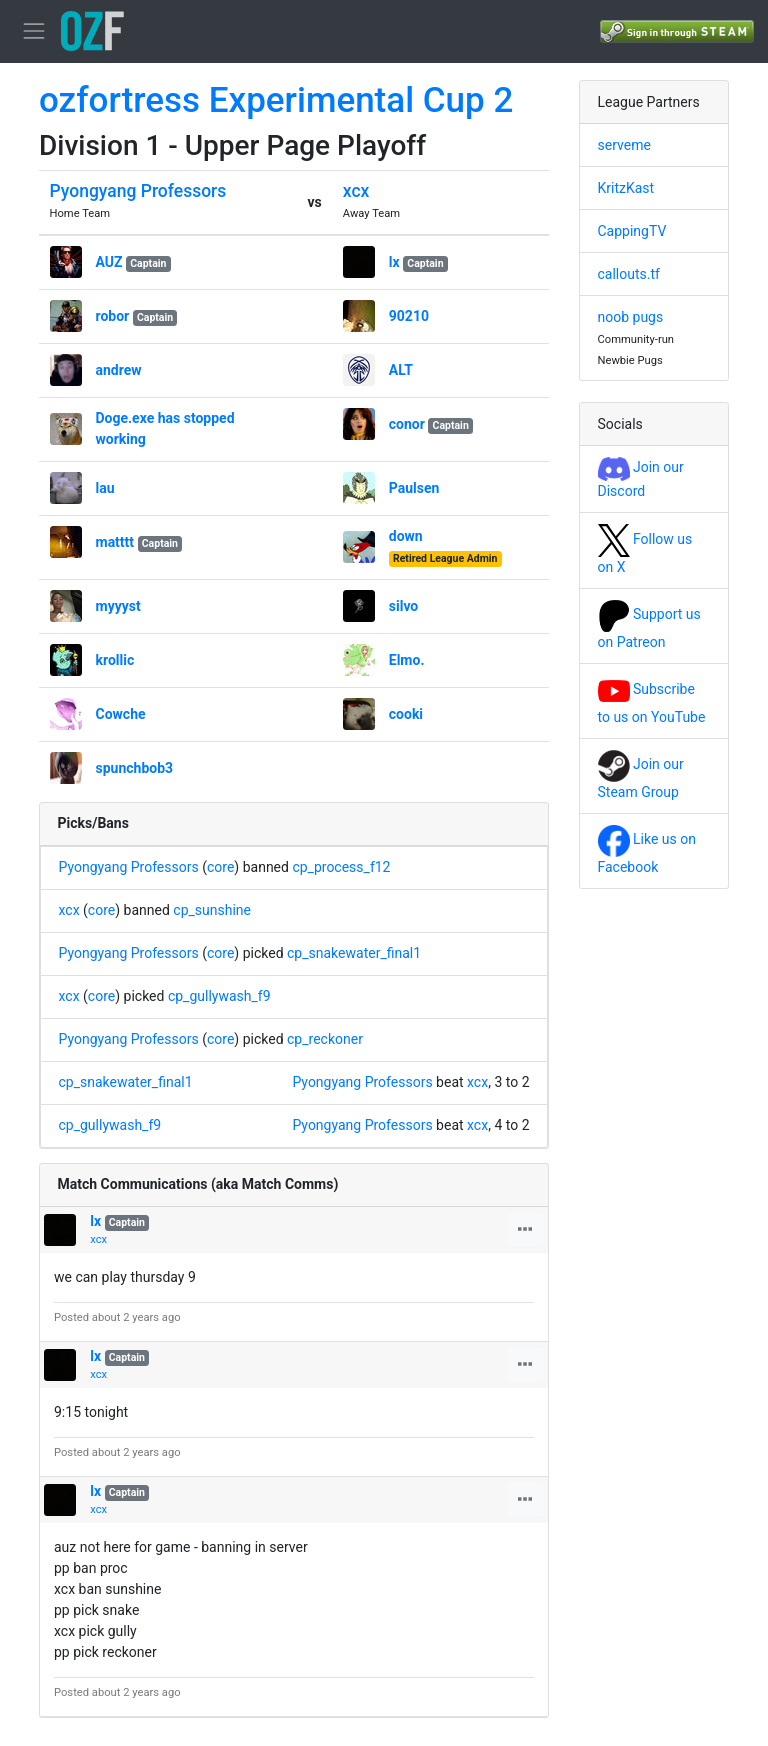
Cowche (121, 714)
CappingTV (632, 231)
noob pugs (631, 317)
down (406, 536)
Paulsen (414, 488)
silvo (404, 606)
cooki (406, 714)
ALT (401, 370)
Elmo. (407, 660)
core (220, 867)
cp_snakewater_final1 (354, 953)
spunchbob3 (135, 768)
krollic (115, 660)
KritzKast (626, 188)
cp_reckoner (325, 1039)
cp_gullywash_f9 (219, 996)
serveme (624, 145)
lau (105, 488)
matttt (115, 542)
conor (407, 424)
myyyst (118, 606)
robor (113, 316)
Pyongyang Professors (138, 191)
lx (394, 262)
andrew (119, 370)
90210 (409, 316)
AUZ (109, 262)
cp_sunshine (212, 910)
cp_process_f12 (341, 867)
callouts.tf (629, 274)
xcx (356, 191)
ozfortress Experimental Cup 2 (276, 100)
